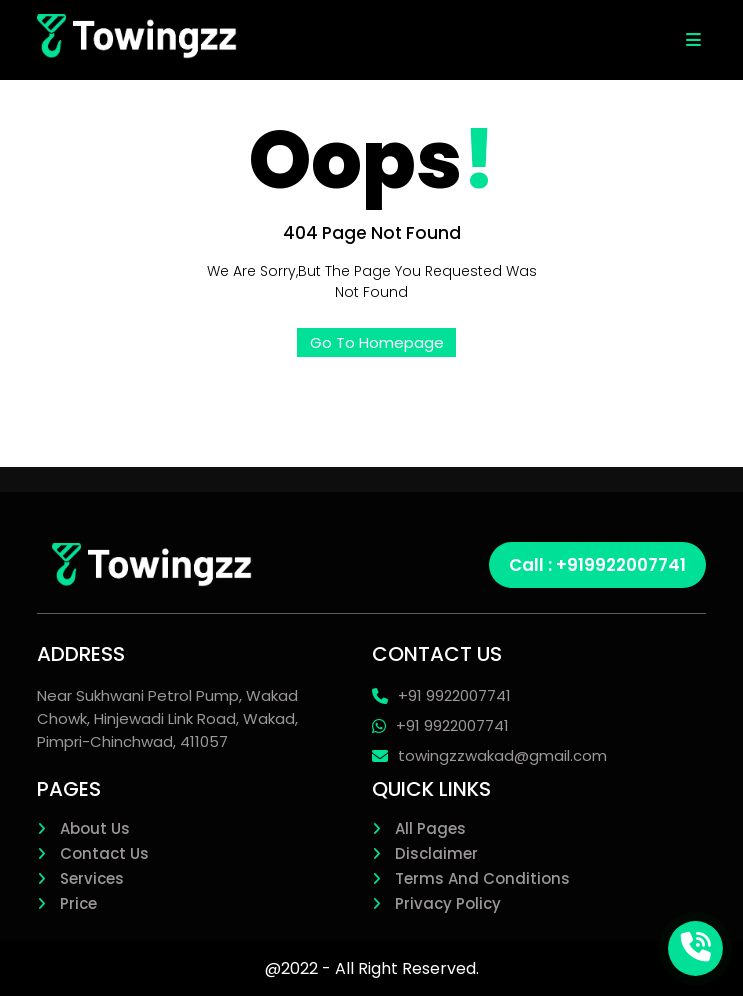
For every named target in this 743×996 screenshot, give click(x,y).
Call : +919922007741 (597, 565)
